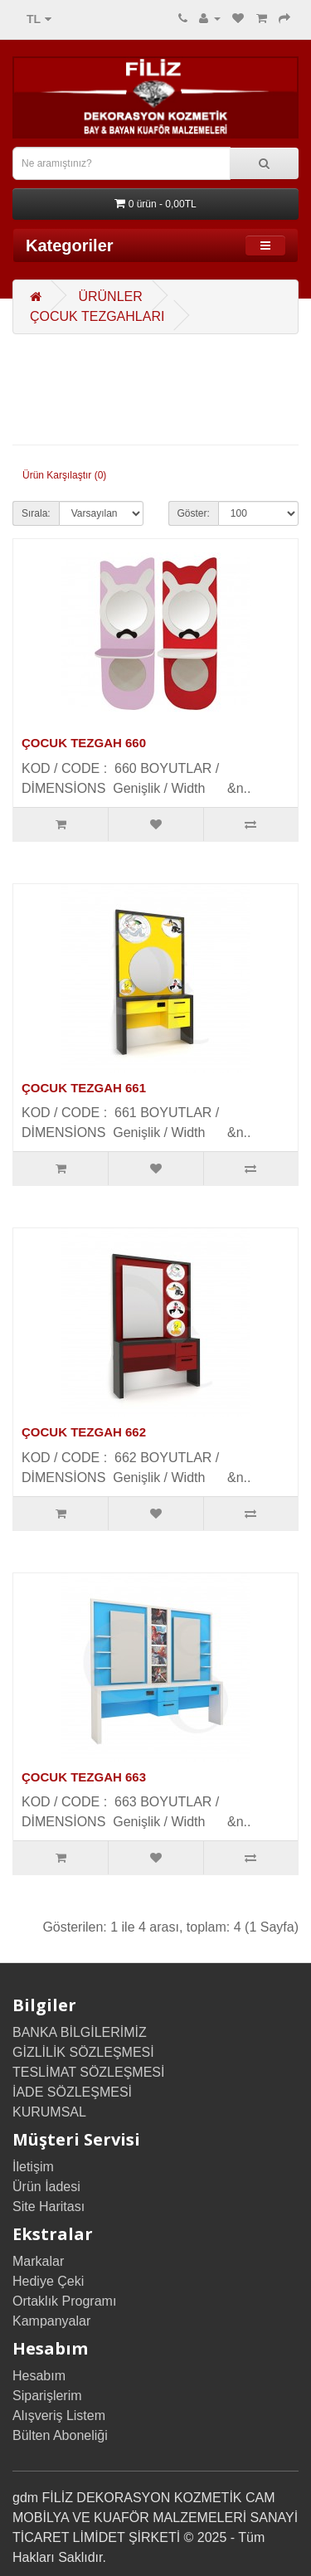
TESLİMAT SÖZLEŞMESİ (88, 2072)
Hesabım (39, 2376)
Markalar (38, 2261)
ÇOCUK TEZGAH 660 (84, 743)
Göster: (193, 513)
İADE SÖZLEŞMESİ (72, 2092)
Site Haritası (48, 2206)
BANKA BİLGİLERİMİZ (79, 2032)
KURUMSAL (49, 2112)
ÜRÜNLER (110, 296)
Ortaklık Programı (64, 2301)
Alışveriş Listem (58, 2415)
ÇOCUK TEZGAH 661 (84, 1088)
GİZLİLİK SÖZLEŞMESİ (83, 2052)
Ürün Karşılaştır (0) (64, 475)
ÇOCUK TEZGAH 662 (84, 1432)
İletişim (33, 2167)
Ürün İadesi (46, 2187)
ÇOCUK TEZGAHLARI (97, 316)
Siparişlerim (47, 2396)
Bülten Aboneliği (60, 2435)
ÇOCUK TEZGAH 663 (84, 1777)
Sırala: (36, 513)
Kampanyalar (51, 2321)
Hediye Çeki (48, 2281)
